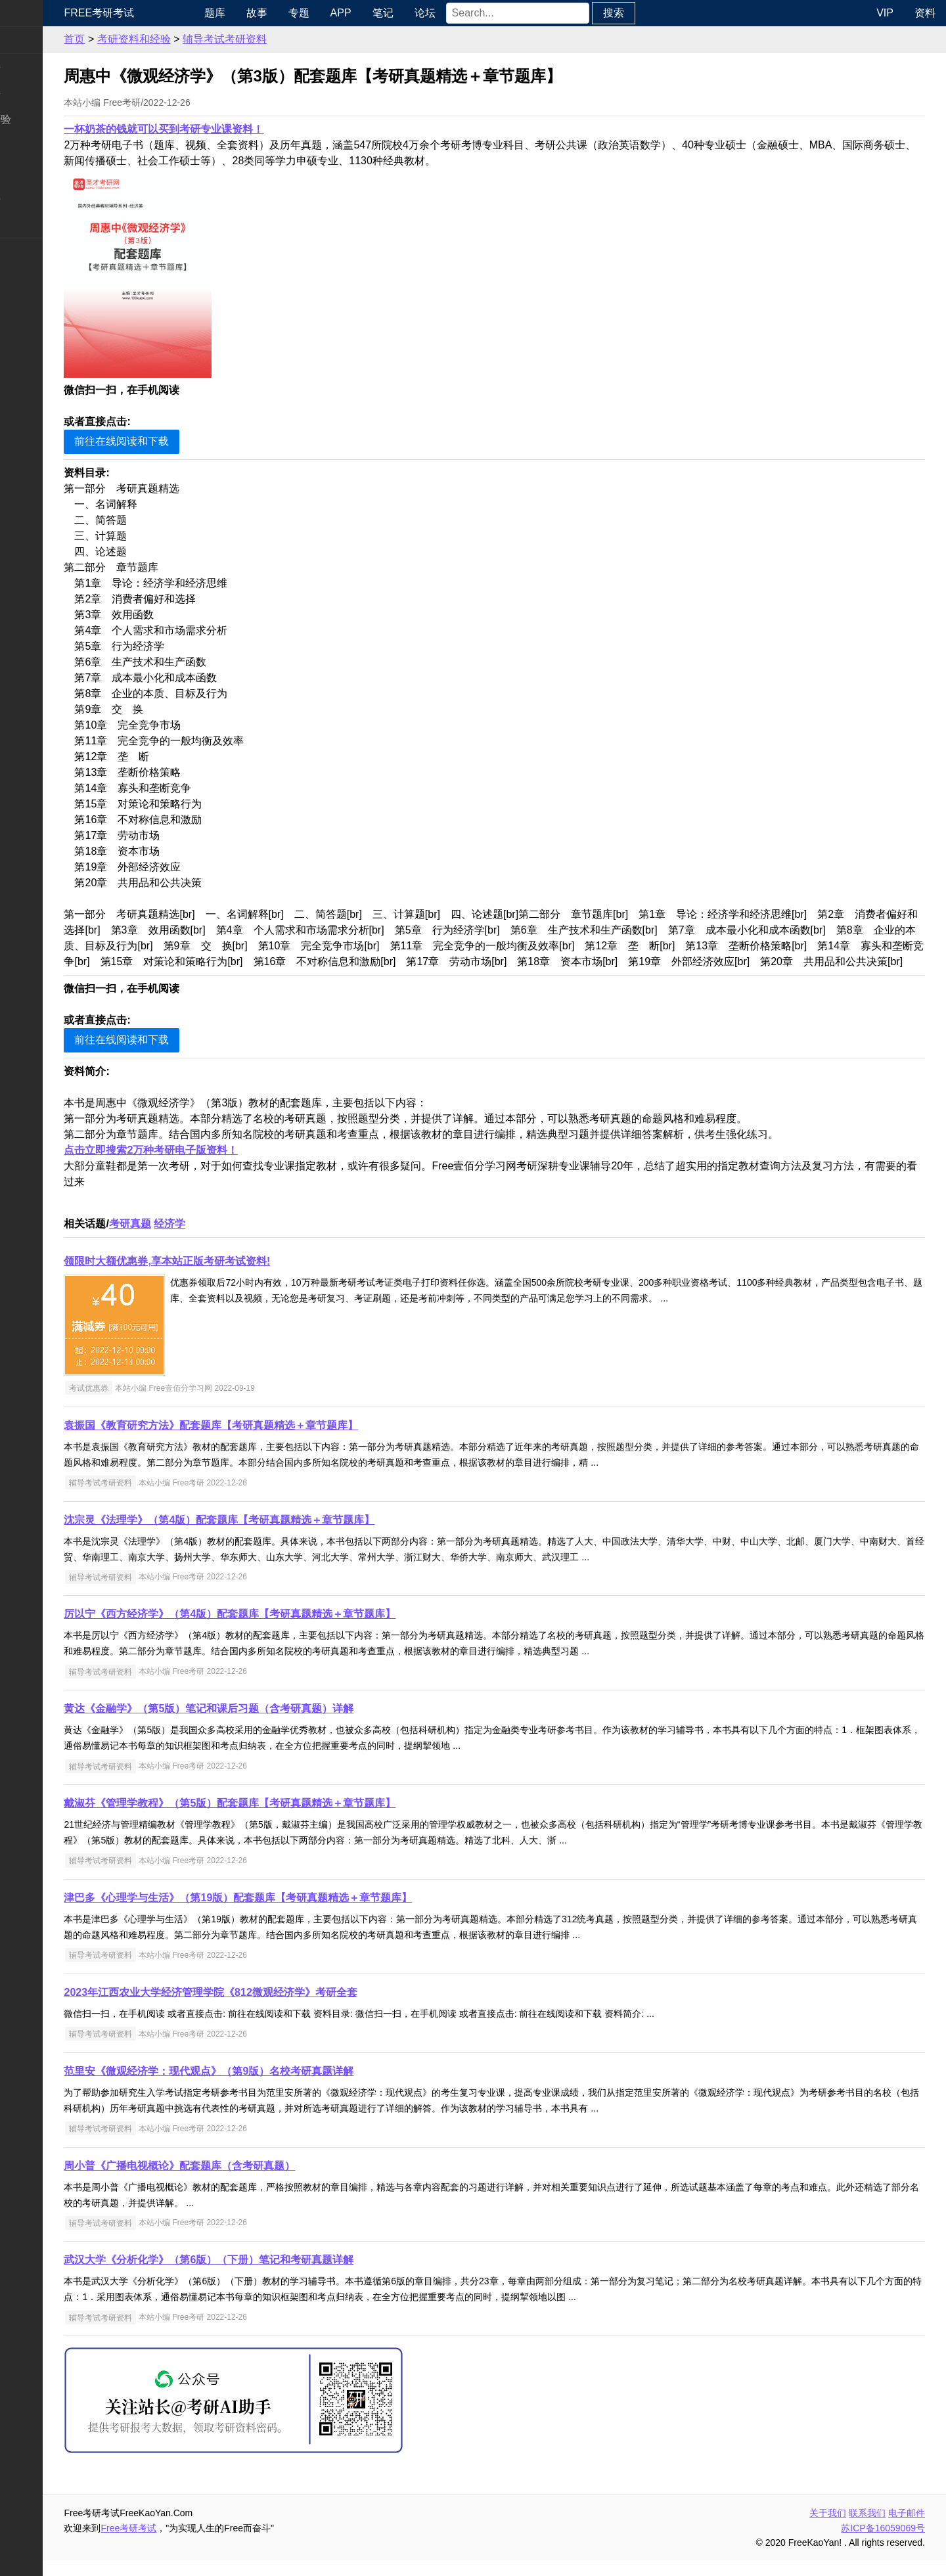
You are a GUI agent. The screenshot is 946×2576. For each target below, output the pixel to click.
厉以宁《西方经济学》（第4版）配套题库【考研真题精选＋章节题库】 (292, 1629)
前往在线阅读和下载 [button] (184, 441)
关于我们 (827, 2528)
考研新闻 (32, 39)
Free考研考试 (161, 12)
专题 (350, 12)
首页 (136, 39)
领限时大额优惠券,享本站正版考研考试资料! (229, 1276)
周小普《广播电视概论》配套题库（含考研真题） (241, 2181)
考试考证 (32, 251)
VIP (884, 12)
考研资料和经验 (196, 39)
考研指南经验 (42, 119)
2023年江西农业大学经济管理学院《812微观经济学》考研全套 (272, 2008)
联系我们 (867, 2528)
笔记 (434, 12)
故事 (308, 12)
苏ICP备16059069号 (883, 2544)
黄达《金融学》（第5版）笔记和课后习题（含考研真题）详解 (271, 1724)
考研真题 (192, 1239)
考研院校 (32, 145)
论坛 (476, 12)
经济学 (232, 1239)
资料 (924, 12)
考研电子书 (37, 224)
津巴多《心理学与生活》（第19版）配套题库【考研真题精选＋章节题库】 (300, 1913)
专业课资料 (37, 198)
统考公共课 (37, 66)
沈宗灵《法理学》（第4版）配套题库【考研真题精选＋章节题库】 (281, 1535)
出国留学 (32, 277)
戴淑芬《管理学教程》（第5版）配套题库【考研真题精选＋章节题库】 (292, 1818)
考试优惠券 (150, 1404)
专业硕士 (32, 171)
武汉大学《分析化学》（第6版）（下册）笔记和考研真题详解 (271, 2275)
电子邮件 (906, 2528)
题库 (266, 12)
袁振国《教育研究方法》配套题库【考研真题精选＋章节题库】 (273, 1441)
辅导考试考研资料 (286, 39)
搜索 (665, 12)
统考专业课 (37, 93)
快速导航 (32, 12)
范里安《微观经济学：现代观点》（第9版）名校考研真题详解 (271, 2086)
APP (392, 12)
